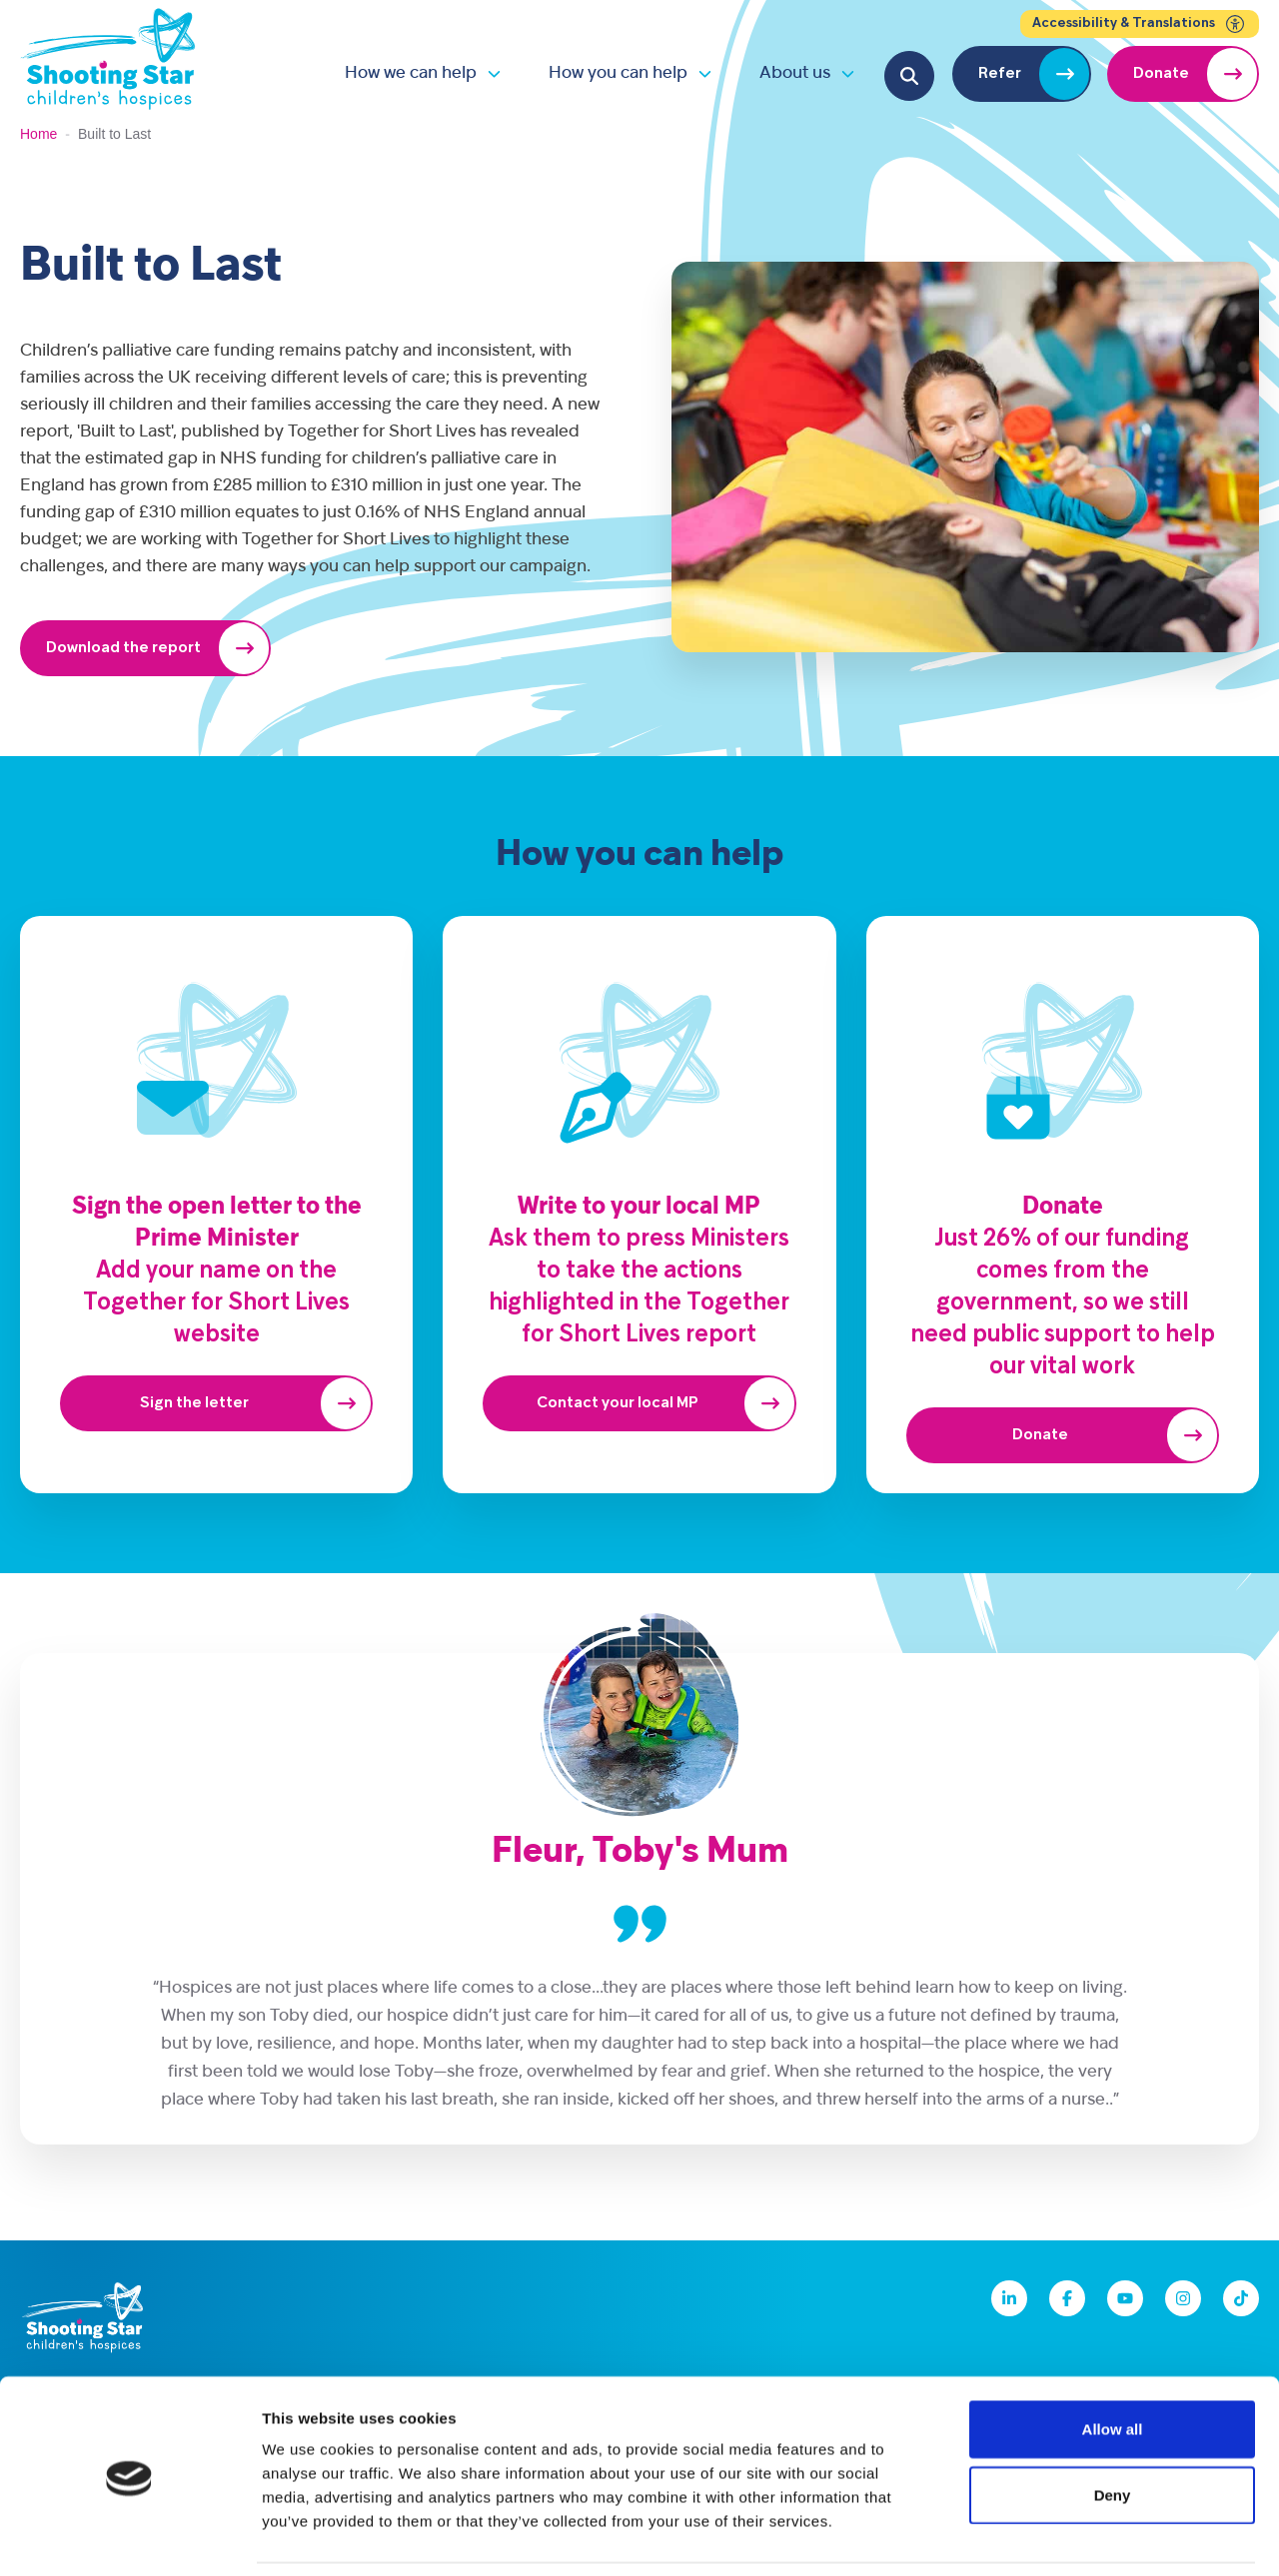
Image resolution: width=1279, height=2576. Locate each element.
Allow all (1112, 2363)
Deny (1112, 2429)
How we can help (411, 73)
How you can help (618, 73)
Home (38, 134)
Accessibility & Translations (1139, 24)
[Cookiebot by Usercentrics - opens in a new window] (129, 2537)
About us (794, 73)
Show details (1048, 2536)
